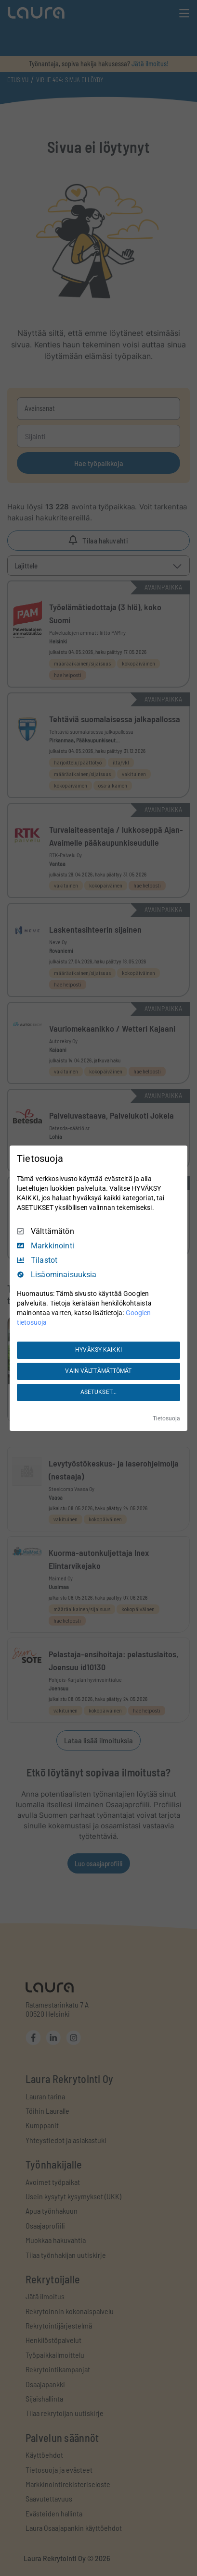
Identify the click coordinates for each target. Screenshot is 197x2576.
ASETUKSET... (98, 1392)
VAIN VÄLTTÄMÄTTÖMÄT (98, 1371)
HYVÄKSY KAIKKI (98, 1349)
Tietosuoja (166, 1418)
